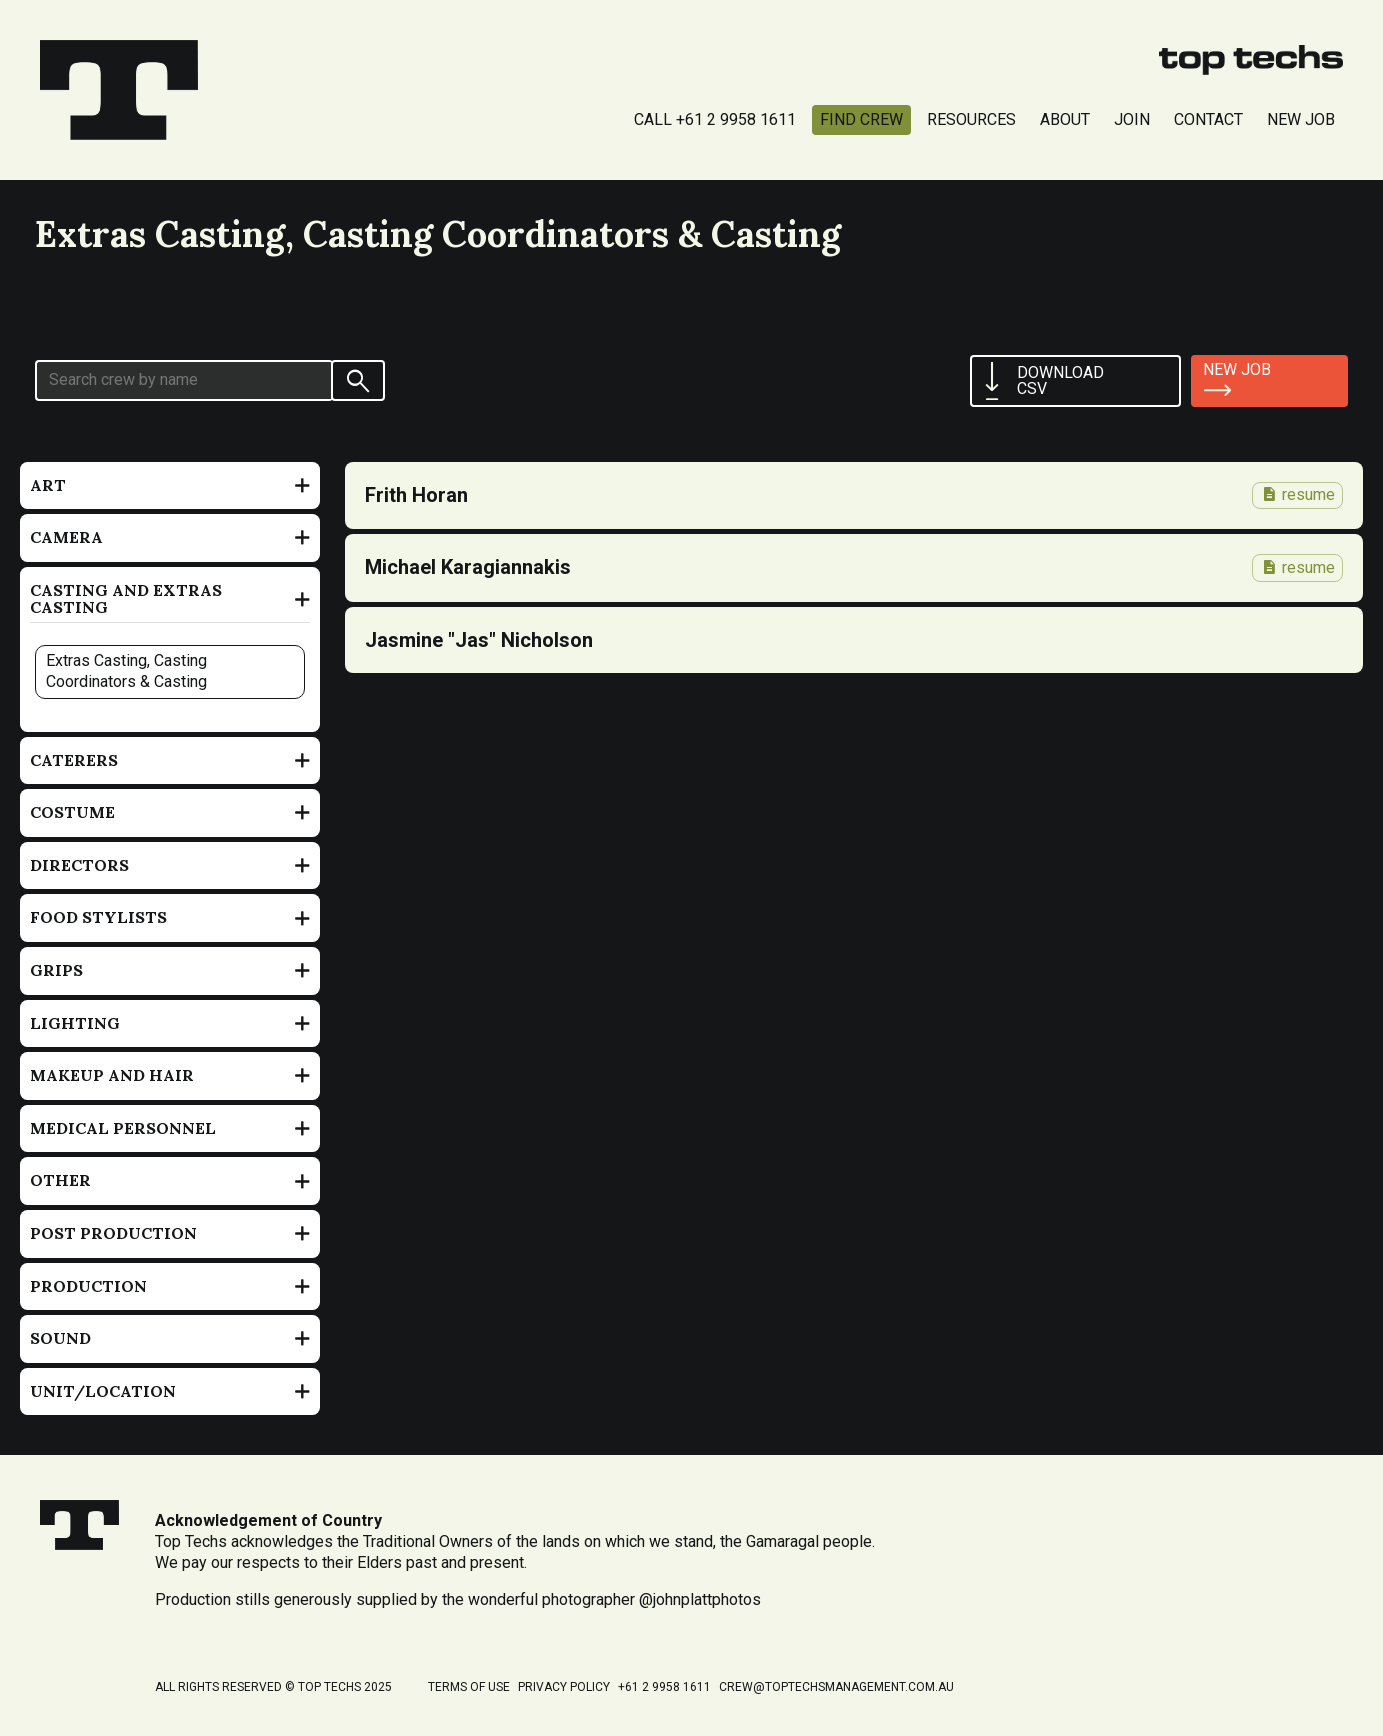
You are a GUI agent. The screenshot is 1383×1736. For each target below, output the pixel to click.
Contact (1208, 119)
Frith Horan (416, 495)
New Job (1301, 119)
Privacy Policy (564, 1687)
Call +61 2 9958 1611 (715, 119)
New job (1237, 369)
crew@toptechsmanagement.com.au (836, 1687)
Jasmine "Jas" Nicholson (479, 640)
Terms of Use (469, 1687)
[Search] (358, 380)
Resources (971, 119)
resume (1298, 494)
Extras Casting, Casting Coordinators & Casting (126, 671)
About (1065, 119)
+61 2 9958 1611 (664, 1687)
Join (1132, 119)
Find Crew (861, 119)
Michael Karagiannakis (468, 567)
